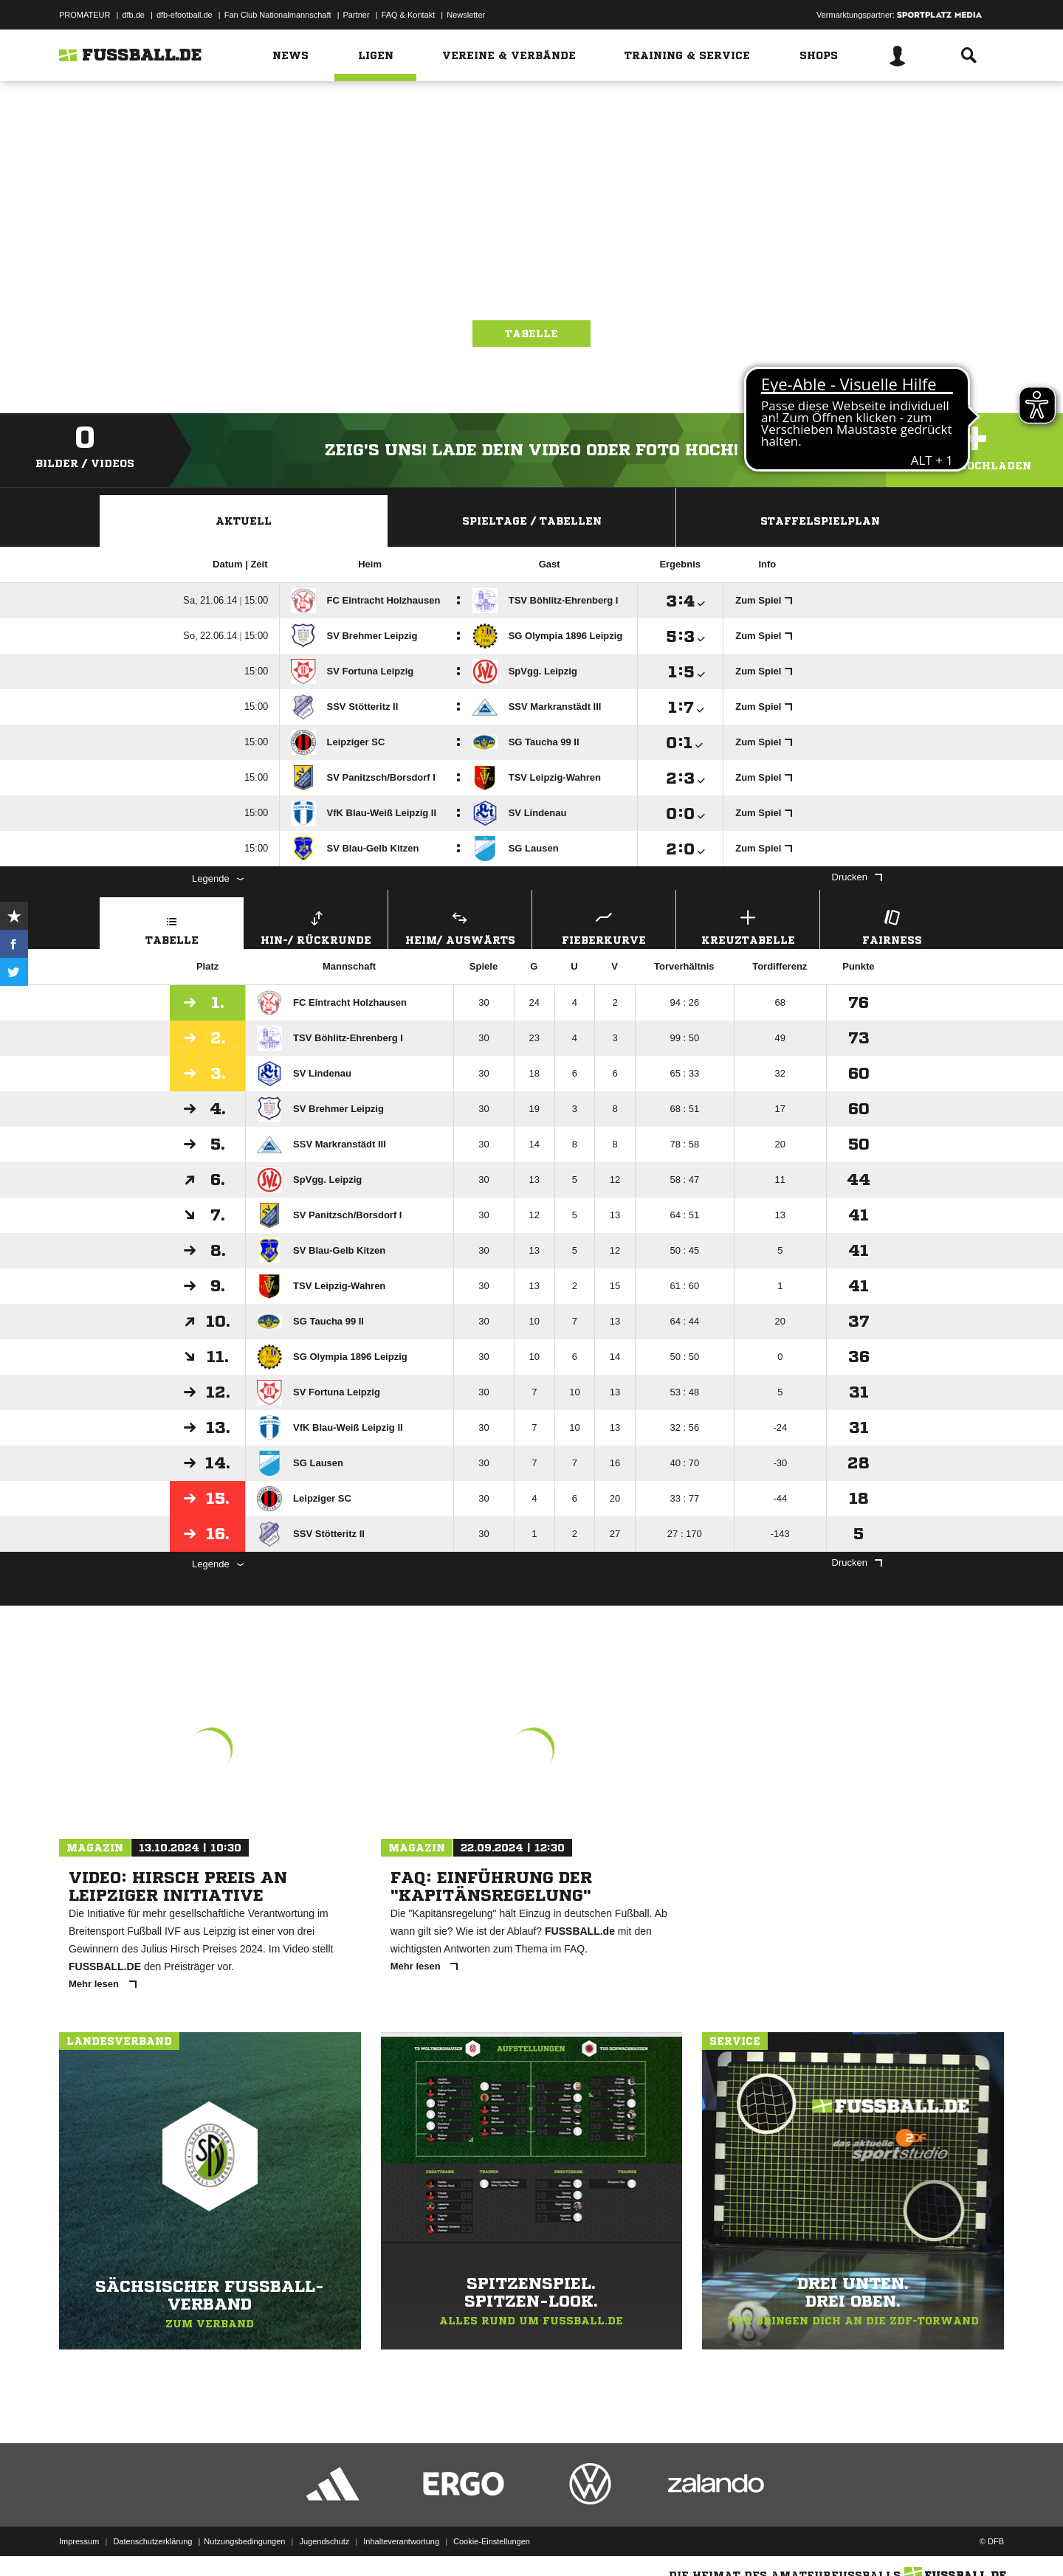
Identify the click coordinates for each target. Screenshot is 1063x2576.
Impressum (79, 2541)
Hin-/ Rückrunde (316, 925)
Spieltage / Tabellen (532, 521)
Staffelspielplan (820, 521)
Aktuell (244, 521)
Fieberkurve (604, 925)
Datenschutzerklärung (152, 2541)
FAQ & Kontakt (409, 14)
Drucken (857, 877)
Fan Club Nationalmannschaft (277, 14)
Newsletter (466, 14)
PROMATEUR (84, 14)
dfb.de (133, 14)
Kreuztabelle (748, 925)
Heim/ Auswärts (460, 925)
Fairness (892, 925)
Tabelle (531, 333)
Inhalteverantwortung (401, 2541)
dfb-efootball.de (184, 14)
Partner (356, 14)
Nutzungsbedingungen (244, 2541)
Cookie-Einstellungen (491, 2541)
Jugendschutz (324, 2541)
